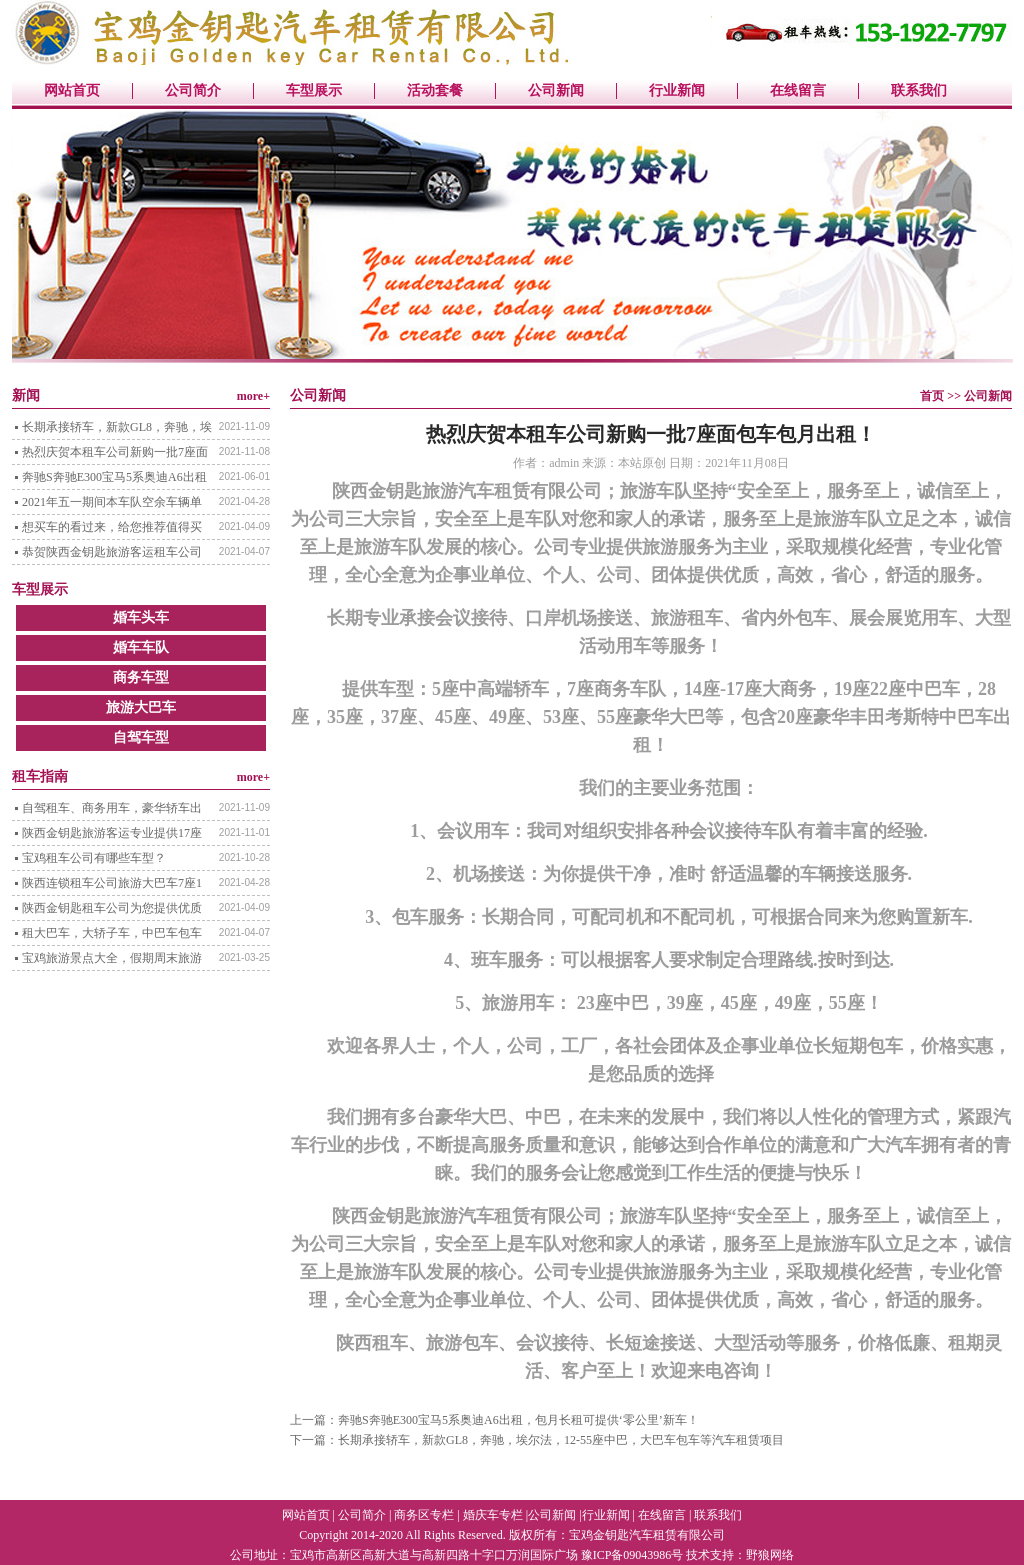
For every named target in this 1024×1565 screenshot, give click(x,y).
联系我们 (919, 90)
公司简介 (193, 90)
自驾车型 (141, 737)
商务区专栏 (424, 1515)
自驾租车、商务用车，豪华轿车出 (112, 808)
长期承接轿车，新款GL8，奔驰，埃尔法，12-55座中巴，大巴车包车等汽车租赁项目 (561, 1440)
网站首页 (72, 90)
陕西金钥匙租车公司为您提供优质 (112, 908)
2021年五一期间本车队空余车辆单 (112, 502)
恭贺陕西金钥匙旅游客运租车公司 (112, 552)
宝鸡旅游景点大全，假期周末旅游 (112, 958)
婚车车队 (141, 647)
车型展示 (314, 90)
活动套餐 (435, 90)
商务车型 (141, 677)
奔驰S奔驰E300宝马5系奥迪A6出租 (114, 477)
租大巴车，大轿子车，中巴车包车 (112, 933)
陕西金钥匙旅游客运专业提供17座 (112, 833)
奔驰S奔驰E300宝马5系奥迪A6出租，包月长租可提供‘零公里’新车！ (518, 1420)
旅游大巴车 (141, 707)
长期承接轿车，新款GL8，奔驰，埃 (117, 427)
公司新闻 (556, 90)
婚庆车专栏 (493, 1515)
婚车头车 (141, 617)
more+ (253, 396)
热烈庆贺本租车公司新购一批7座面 (115, 452)
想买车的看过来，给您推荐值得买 (112, 527)
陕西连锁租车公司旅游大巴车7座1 (112, 883)
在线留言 (798, 90)
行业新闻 (677, 90)
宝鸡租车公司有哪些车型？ (94, 858)
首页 (932, 396)
